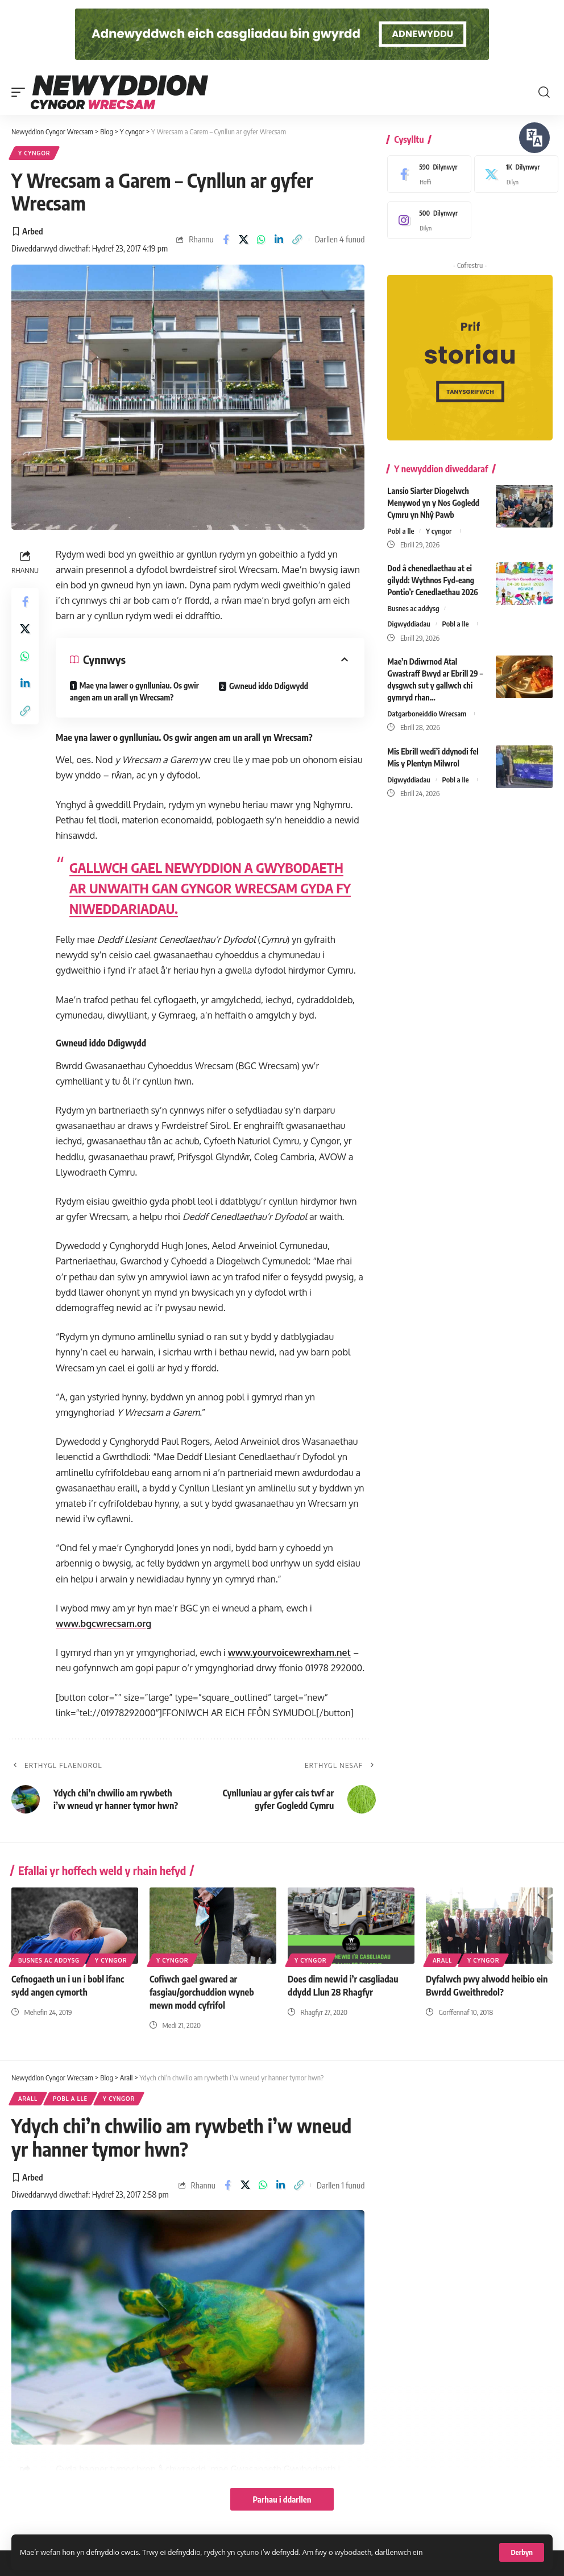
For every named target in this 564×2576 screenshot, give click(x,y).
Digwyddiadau (408, 623)
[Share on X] (243, 239)
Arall (442, 1960)
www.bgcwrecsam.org (103, 1623)
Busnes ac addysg (413, 608)
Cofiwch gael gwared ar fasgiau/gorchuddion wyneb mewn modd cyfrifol (202, 1992)
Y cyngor (34, 153)
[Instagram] (426, 220)
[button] (521, 2552)
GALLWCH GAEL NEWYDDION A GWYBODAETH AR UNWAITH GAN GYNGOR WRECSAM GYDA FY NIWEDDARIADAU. (210, 888)
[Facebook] (426, 174)
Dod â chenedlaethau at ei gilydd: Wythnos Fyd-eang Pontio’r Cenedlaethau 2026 (432, 580)
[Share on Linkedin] (279, 239)
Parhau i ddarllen (282, 2499)
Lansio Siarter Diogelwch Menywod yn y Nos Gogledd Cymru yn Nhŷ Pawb (433, 503)
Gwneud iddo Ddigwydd (268, 686)
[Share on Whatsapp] (261, 239)
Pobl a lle (400, 530)
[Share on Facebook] (226, 239)
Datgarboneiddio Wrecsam (426, 713)
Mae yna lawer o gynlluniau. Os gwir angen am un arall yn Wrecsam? (134, 691)
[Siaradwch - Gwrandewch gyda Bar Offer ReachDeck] (534, 137)
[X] (513, 174)
